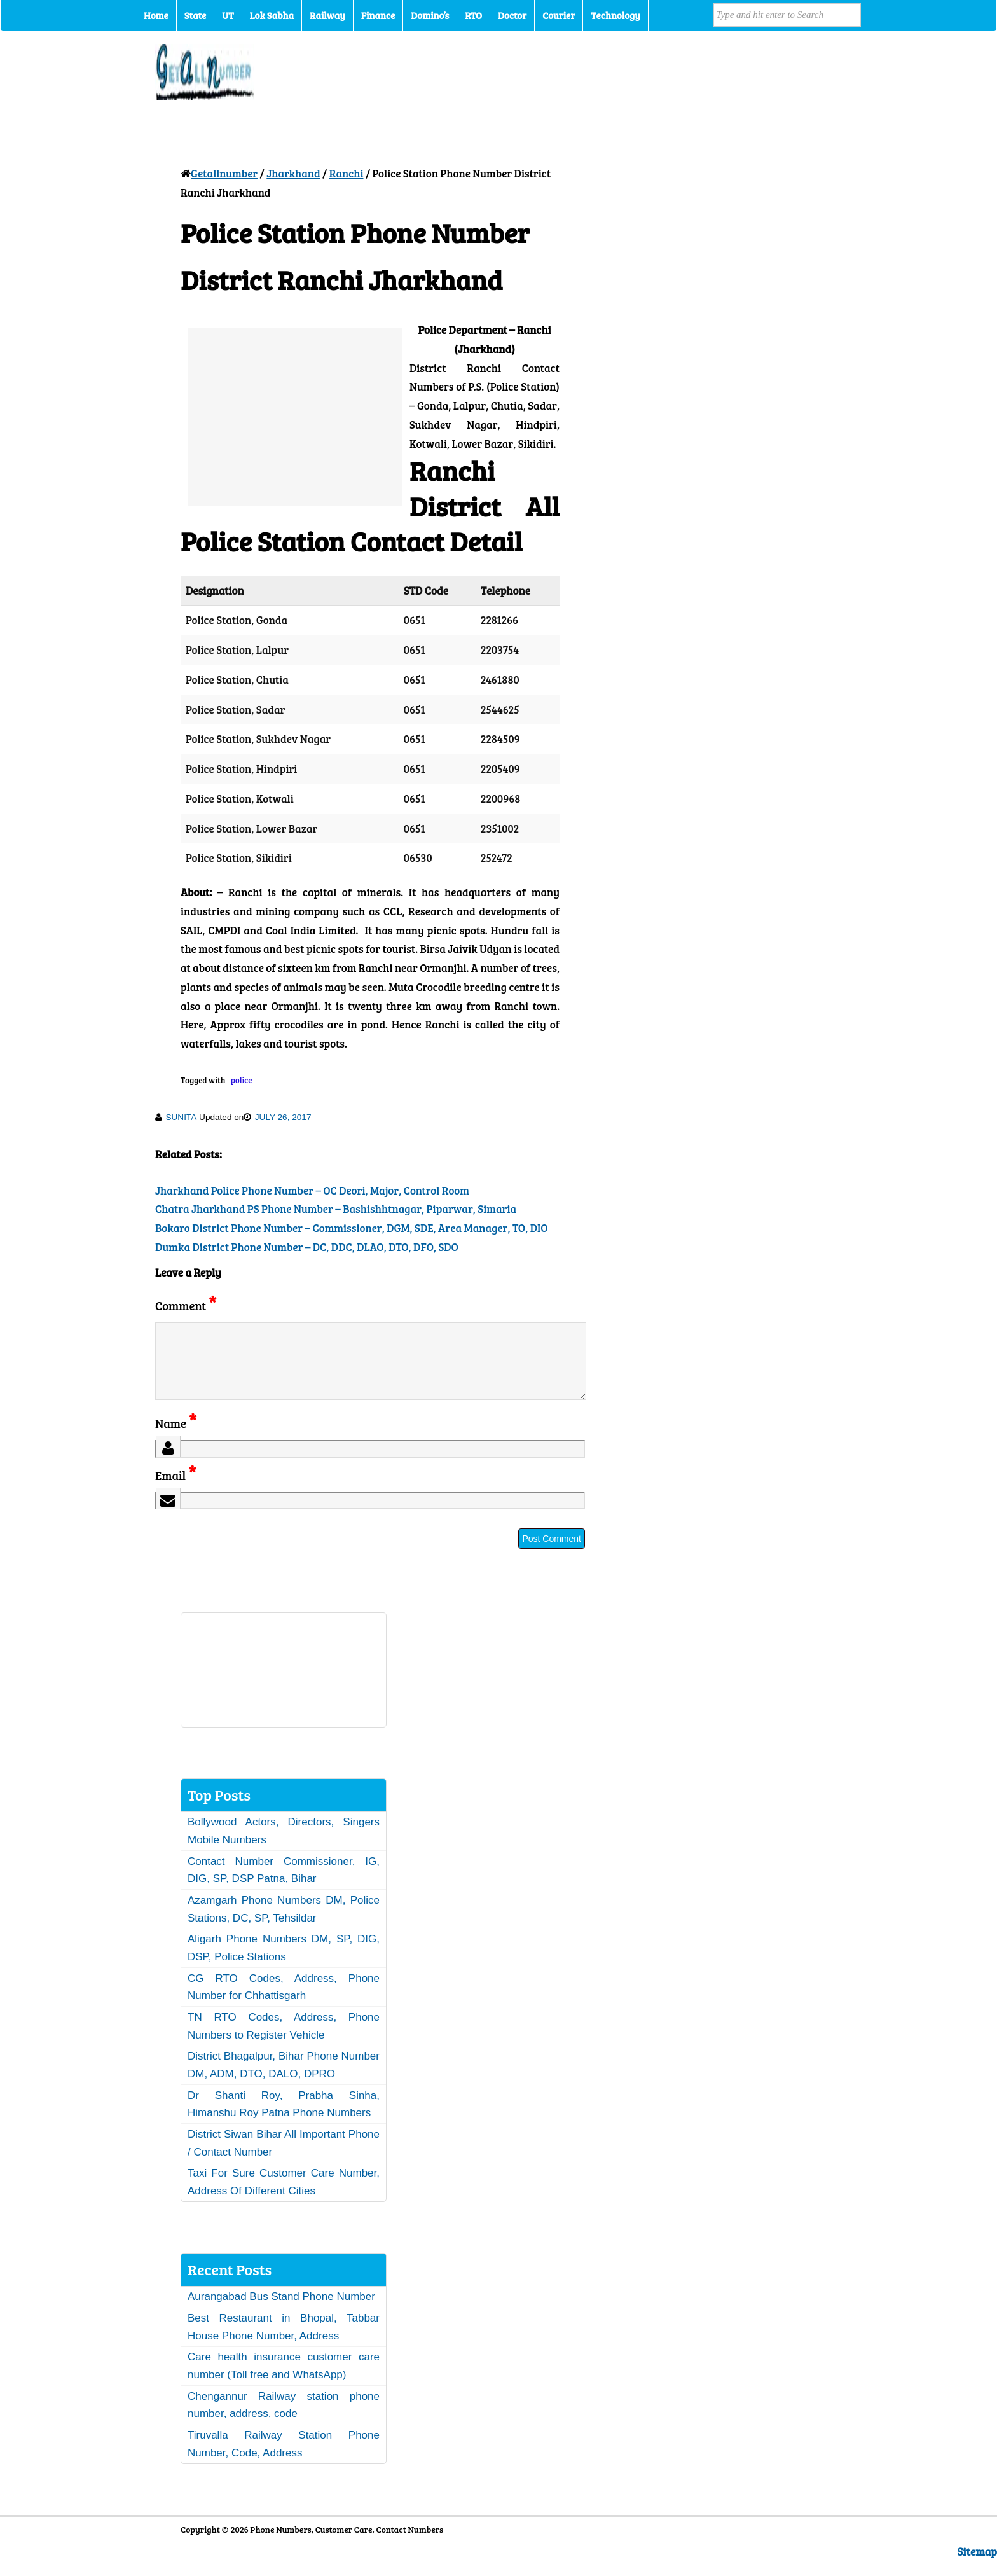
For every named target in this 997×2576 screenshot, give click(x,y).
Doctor (512, 15)
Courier (558, 15)
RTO (473, 15)
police (241, 1080)
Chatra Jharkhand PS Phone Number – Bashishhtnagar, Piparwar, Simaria (335, 1208)
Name (175, 1438)
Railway (327, 15)
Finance (378, 15)
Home (156, 15)
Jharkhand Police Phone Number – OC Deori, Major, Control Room (312, 1190)
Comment (185, 1305)
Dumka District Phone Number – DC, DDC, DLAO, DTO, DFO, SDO (306, 1247)
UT (227, 15)
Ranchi (346, 173)
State (195, 15)
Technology (615, 15)
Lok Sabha (272, 15)
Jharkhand (293, 173)
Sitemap (977, 2566)
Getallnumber (224, 173)
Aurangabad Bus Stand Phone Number (281, 2312)
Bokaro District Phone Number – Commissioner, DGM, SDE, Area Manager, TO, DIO (351, 1228)
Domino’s (430, 15)
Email (175, 1491)
